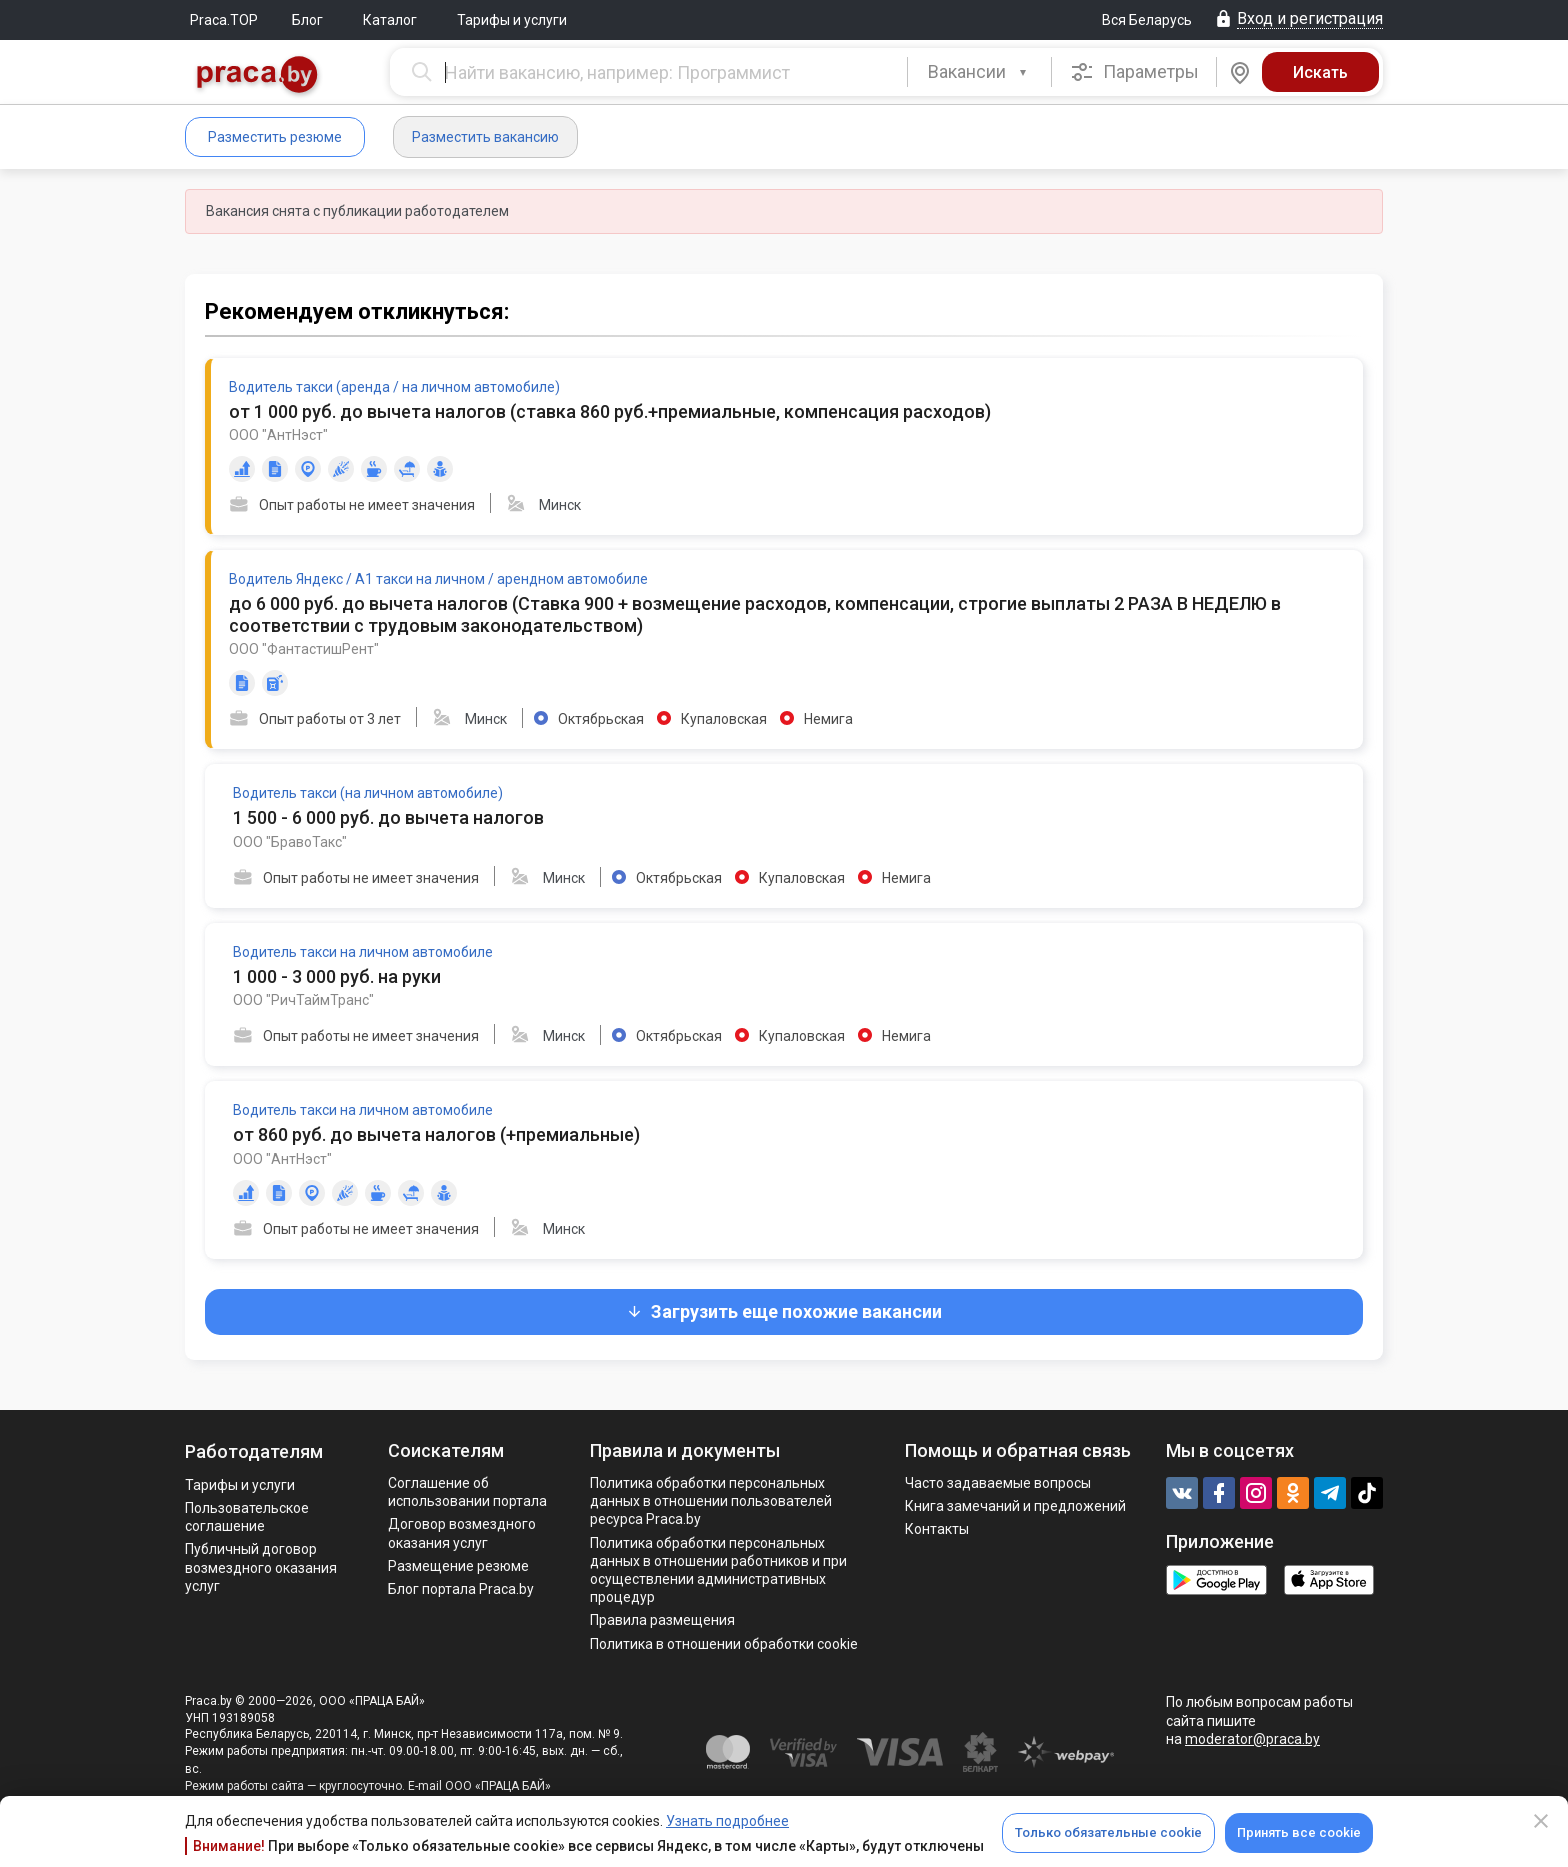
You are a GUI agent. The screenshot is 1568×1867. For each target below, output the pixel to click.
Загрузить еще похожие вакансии (784, 1311)
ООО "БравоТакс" (290, 842)
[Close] (1541, 1821)
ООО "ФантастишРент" (304, 649)
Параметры (1134, 72)
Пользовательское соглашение (247, 1517)
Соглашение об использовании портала (467, 1492)
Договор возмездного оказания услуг (462, 1533)
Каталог (390, 20)
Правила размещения (662, 1620)
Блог (307, 20)
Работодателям (254, 1451)
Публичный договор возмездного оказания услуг (261, 1567)
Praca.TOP (224, 20)
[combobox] (979, 72)
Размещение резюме (458, 1566)
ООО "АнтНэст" (278, 435)
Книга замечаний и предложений (1015, 1506)
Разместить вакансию (485, 137)
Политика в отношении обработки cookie (724, 1644)
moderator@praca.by (1252, 1739)
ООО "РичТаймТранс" (303, 1000)
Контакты (937, 1529)
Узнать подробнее (727, 1821)
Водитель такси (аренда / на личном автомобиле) (394, 387)
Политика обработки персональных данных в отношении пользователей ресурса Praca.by (711, 1501)
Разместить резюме (275, 137)
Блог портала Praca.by (461, 1589)
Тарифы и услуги (512, 20)
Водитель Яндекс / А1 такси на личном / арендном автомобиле (438, 579)
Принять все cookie (1299, 1832)
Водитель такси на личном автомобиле (363, 952)
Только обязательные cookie (1108, 1832)
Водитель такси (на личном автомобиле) (368, 793)
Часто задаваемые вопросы (998, 1483)
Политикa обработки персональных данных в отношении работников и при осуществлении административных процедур (718, 1570)
